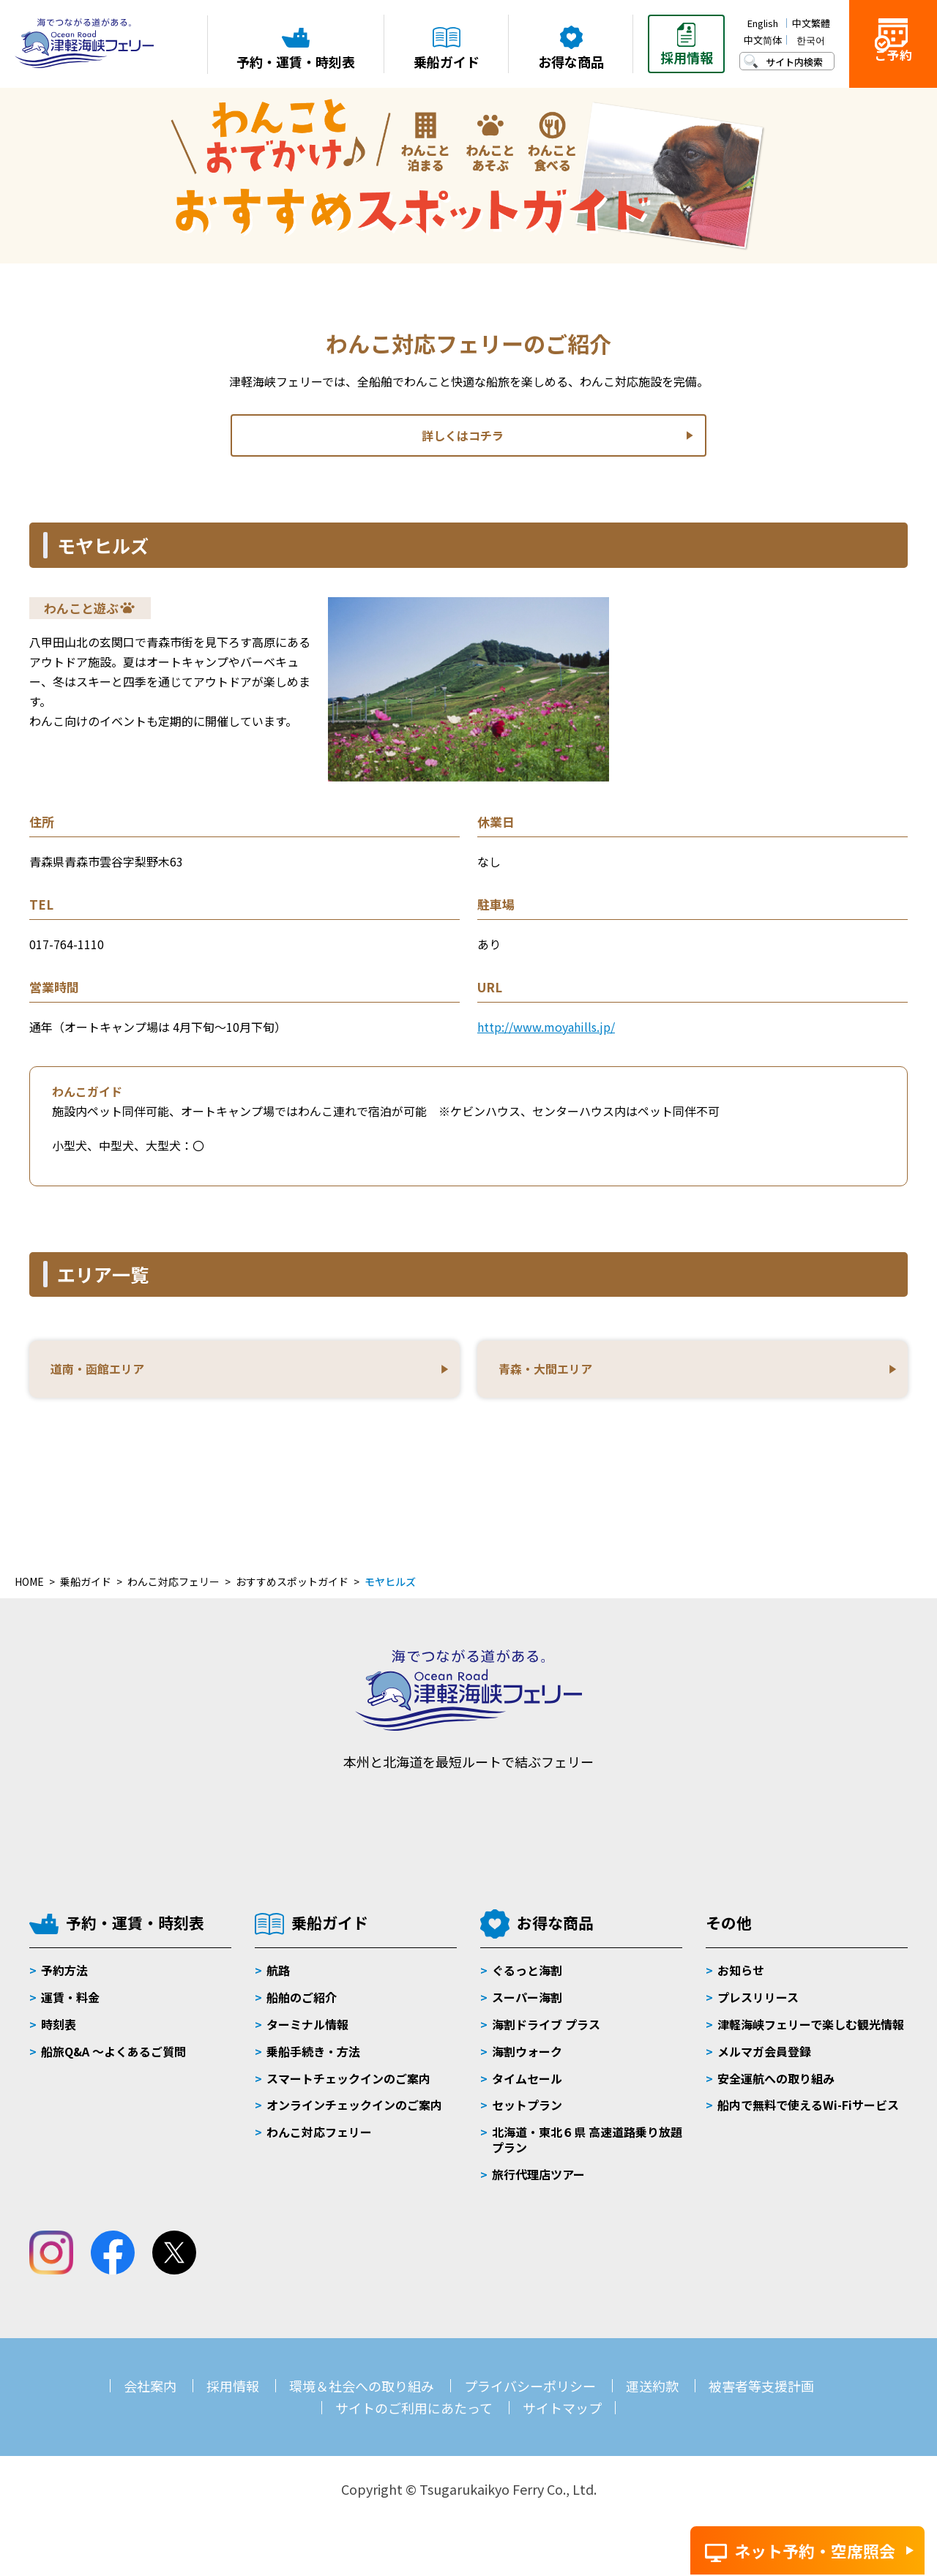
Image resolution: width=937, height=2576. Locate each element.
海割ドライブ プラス (546, 2034)
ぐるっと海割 (527, 1979)
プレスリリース (758, 2006)
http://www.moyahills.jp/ (546, 1027)
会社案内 (150, 2395)
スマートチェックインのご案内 (348, 2088)
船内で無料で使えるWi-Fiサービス (808, 2114)
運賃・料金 (70, 2006)
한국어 (810, 40)
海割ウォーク (527, 2061)
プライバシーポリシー (530, 2395)
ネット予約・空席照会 (814, 2550)
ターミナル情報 (307, 2034)
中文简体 (763, 40)
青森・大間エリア (552, 1374)
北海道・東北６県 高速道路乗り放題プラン (587, 2149)
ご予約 (893, 67)
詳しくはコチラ (462, 436)
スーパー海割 (527, 2006)
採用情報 (232, 2395)
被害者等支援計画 (761, 2395)
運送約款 (652, 2395)
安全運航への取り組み (776, 2088)
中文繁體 (811, 23)
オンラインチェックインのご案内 (354, 2114)
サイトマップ (562, 2417)
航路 (278, 1979)
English (762, 23)
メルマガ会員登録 (764, 2061)
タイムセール (527, 2088)
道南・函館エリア (104, 1374)
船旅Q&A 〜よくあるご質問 (113, 2061)
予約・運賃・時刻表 (135, 1932)
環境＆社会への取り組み (361, 2395)
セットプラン (527, 2114)
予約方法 (64, 1979)
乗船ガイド (329, 1932)
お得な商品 (555, 1932)
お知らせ (740, 1979)
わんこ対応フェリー (319, 2141)
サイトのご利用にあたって (414, 2417)
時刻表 (58, 2034)
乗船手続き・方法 (313, 2061)
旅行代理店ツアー (538, 2184)
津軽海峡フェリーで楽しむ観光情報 (810, 2034)
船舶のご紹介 (301, 2006)
